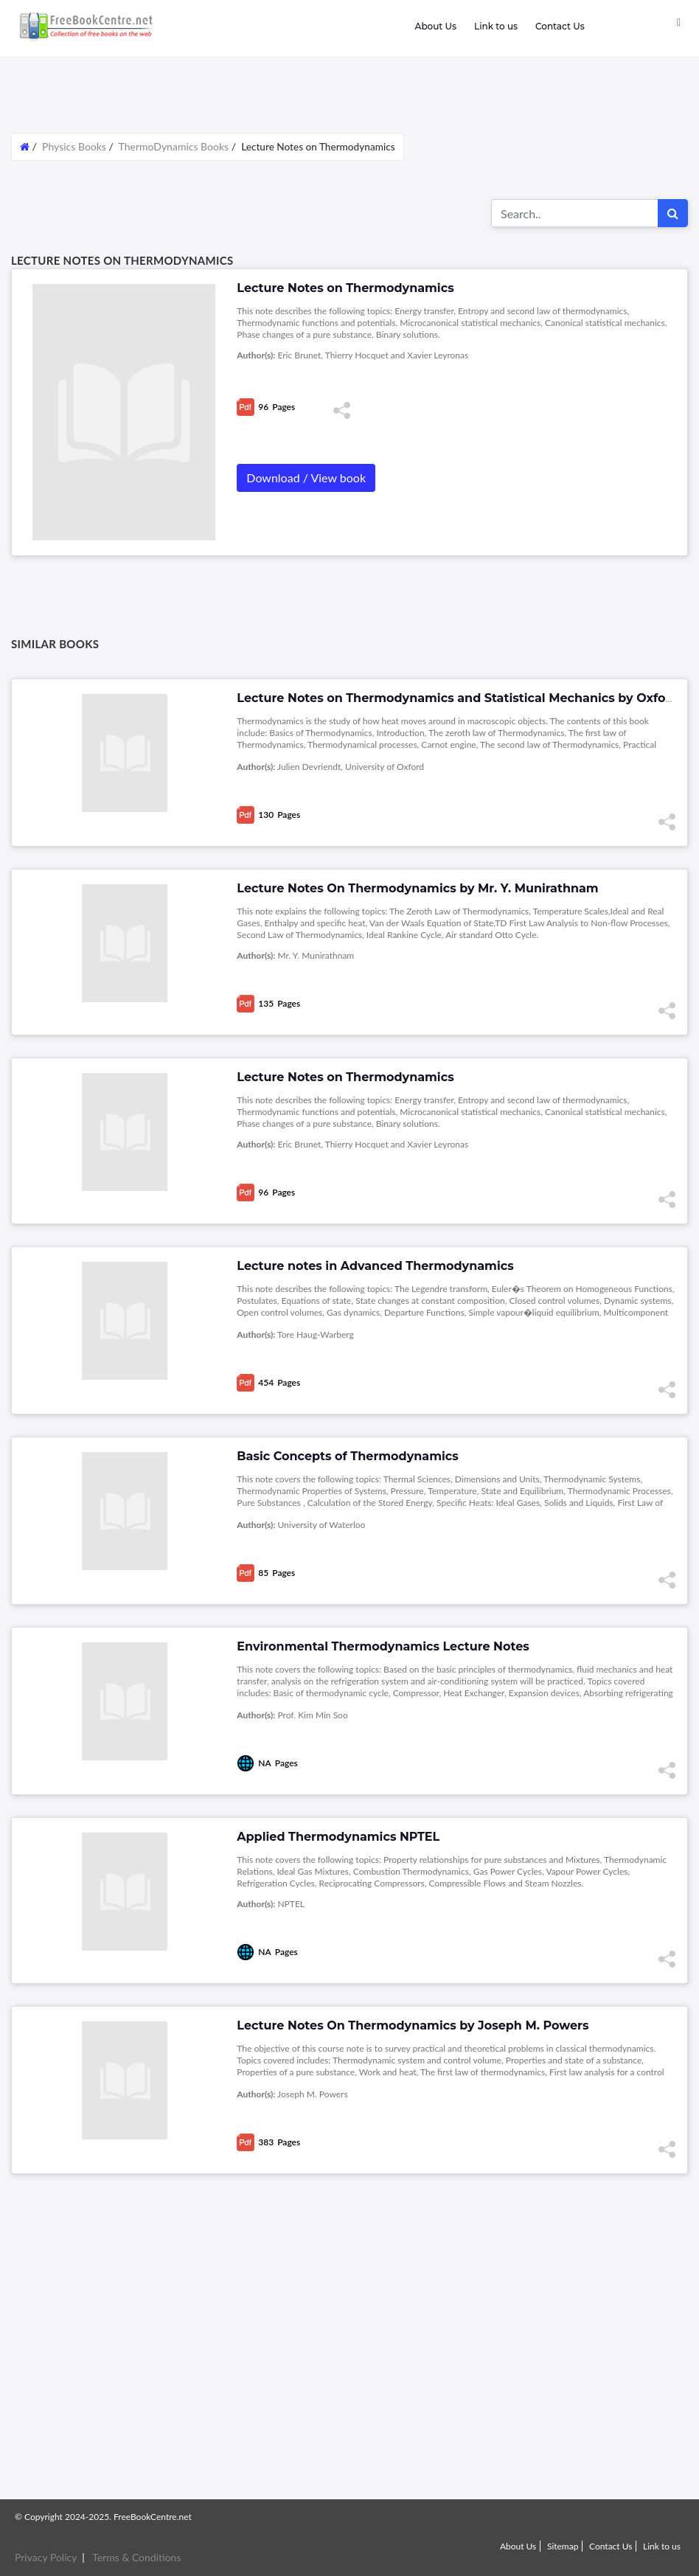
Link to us (496, 26)
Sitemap (563, 2546)
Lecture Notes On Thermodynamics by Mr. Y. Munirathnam (417, 888)
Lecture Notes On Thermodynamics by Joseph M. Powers (412, 2025)
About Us (435, 26)
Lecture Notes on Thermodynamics (345, 1077)
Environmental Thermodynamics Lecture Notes (383, 1646)
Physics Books (74, 146)
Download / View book (306, 478)
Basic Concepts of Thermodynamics (347, 1456)
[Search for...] (574, 213)
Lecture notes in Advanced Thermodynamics (375, 1266)
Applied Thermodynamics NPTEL (338, 1837)
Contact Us (560, 26)
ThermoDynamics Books (174, 146)
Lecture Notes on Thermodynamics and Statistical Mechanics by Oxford (457, 698)
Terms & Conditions (136, 2557)
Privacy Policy (46, 2557)
